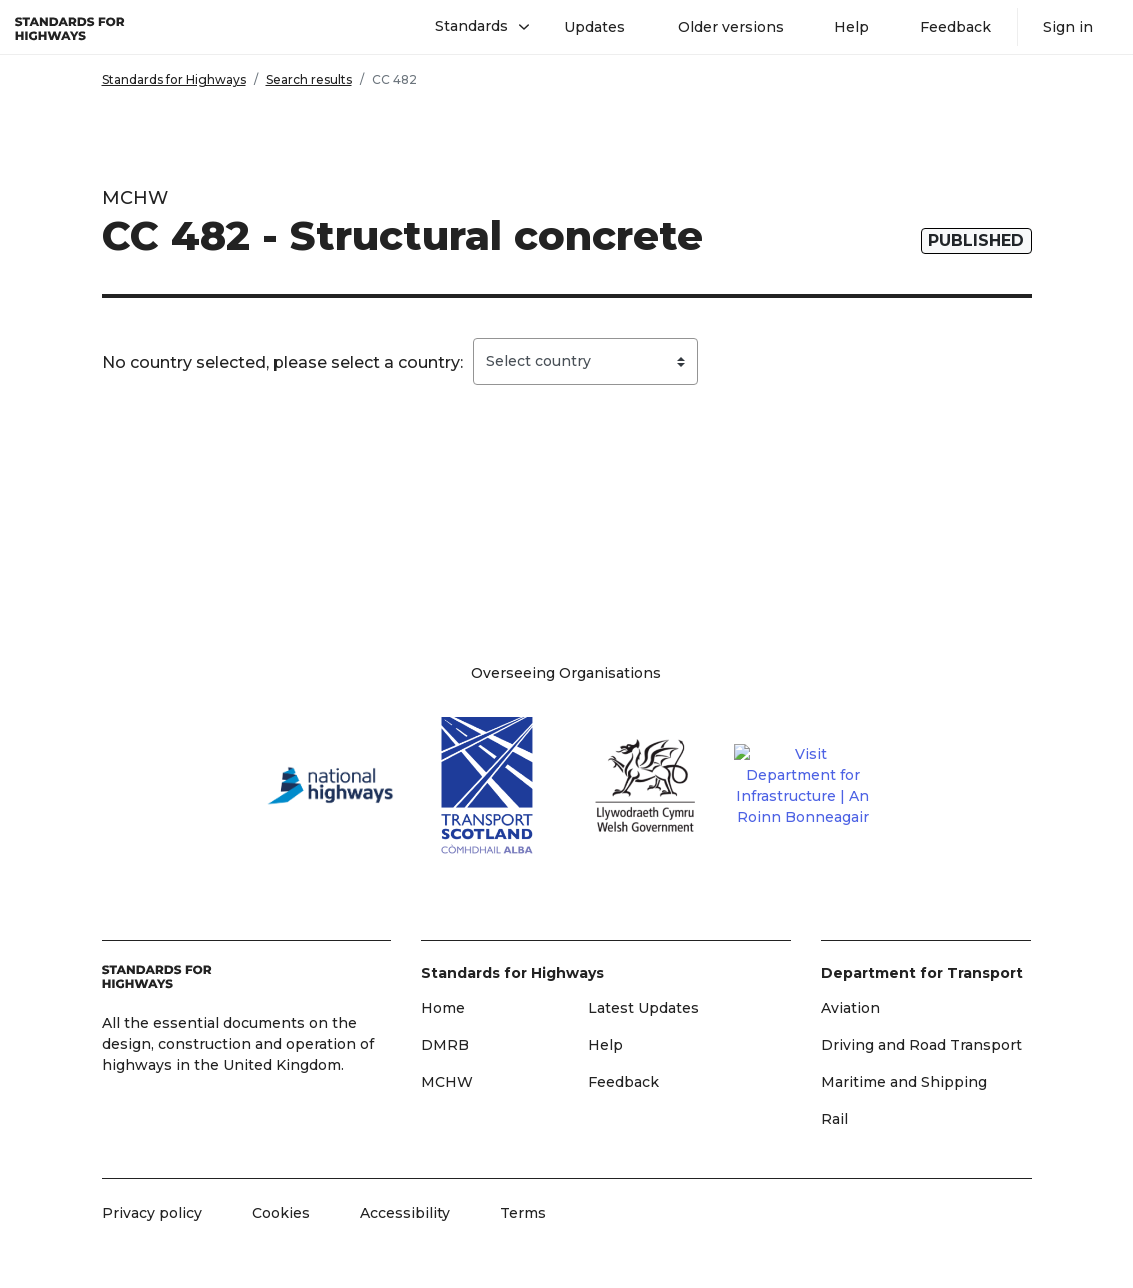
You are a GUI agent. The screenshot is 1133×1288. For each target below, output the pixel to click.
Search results (309, 79)
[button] (474, 27)
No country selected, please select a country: (282, 362)
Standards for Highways (174, 79)
